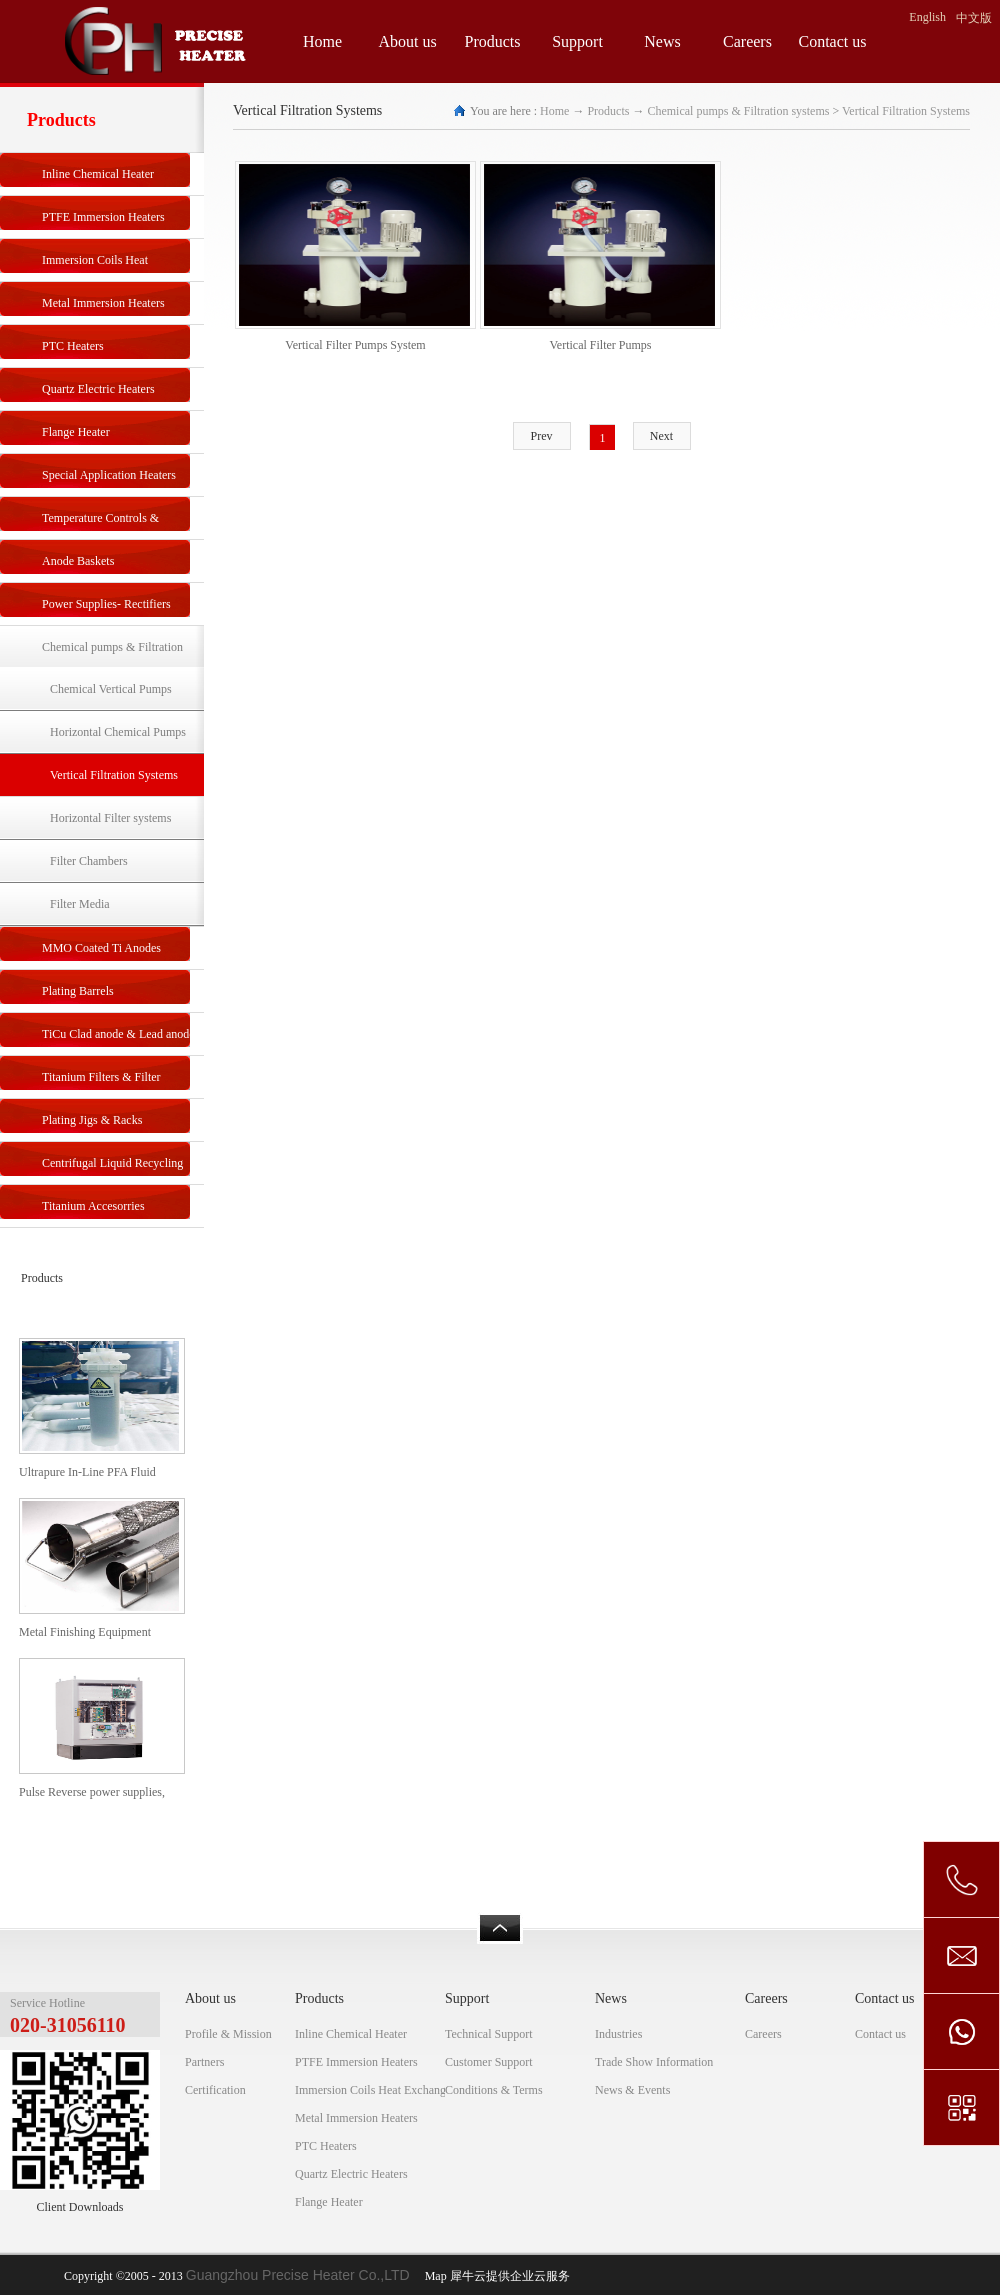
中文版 (974, 18)
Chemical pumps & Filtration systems (738, 111)
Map (433, 2276)
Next (661, 436)
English (927, 17)
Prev (542, 436)
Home (322, 41)
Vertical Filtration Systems (906, 111)
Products (608, 111)
